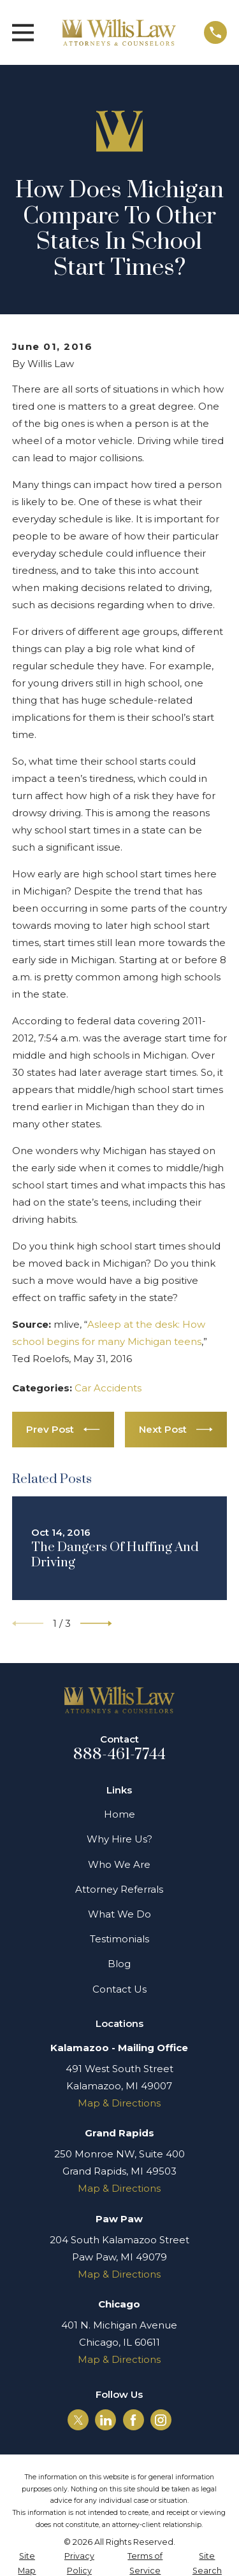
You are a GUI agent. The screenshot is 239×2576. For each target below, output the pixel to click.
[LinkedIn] (106, 2420)
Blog (119, 1964)
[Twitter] (78, 2420)
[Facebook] (133, 2420)
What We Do (119, 1914)
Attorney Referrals (119, 1889)
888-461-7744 (119, 1754)
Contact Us (119, 1989)
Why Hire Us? (119, 1839)
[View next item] (96, 1624)
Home (119, 1814)
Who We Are (119, 1864)
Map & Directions (119, 2103)
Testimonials (119, 1939)
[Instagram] (160, 2420)
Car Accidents (108, 1388)
